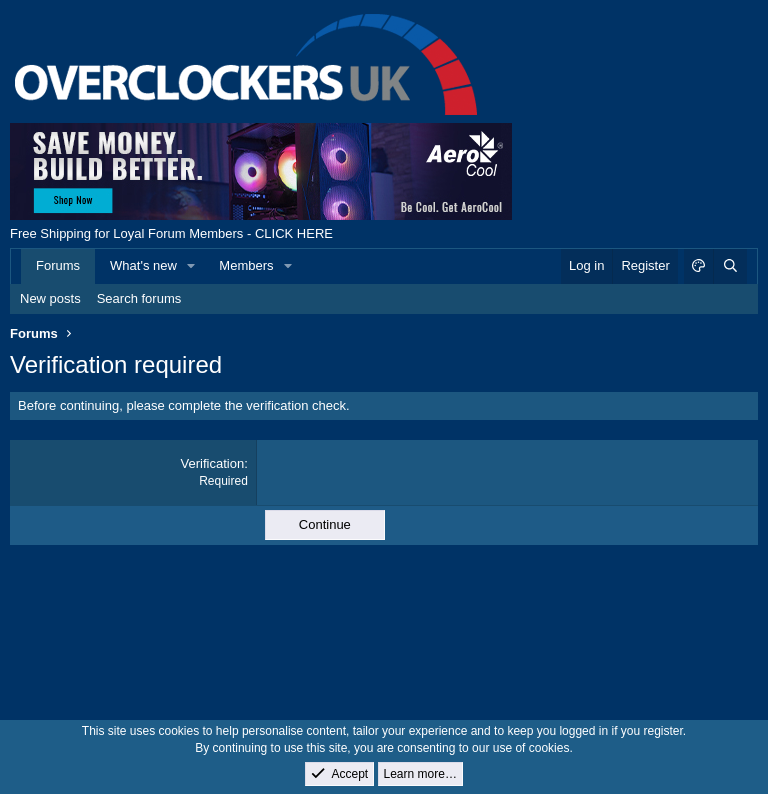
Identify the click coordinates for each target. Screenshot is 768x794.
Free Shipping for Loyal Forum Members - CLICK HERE (171, 233)
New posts (50, 298)
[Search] (730, 266)
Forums (58, 265)
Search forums (139, 298)
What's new (143, 265)
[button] (192, 266)
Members (246, 265)
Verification (213, 463)
